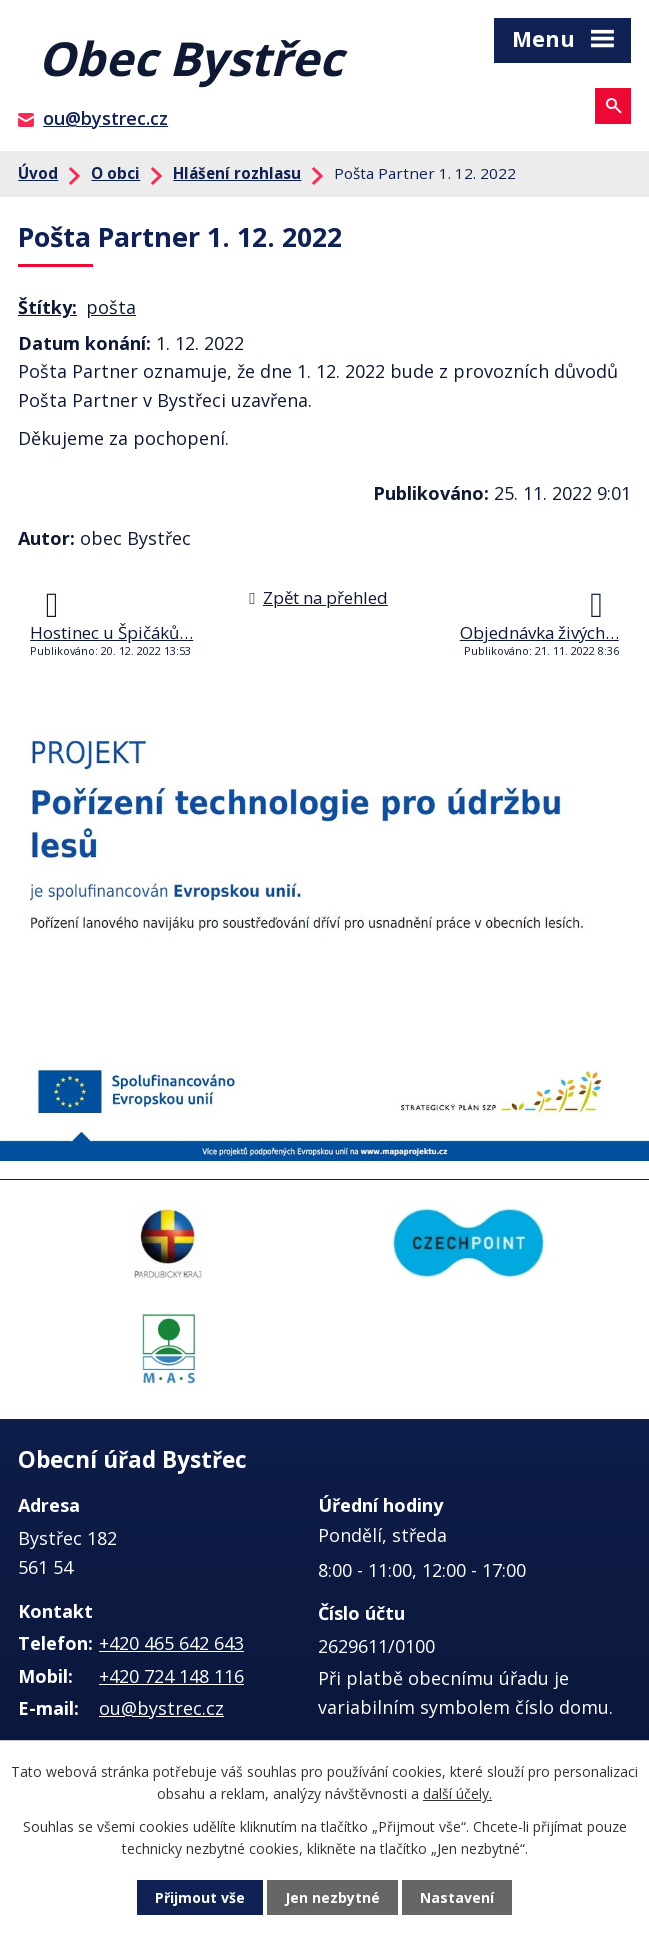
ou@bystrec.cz (105, 118)
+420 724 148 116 (171, 1676)
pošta (111, 307)
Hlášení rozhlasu (237, 173)
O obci (115, 173)
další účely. (457, 1793)
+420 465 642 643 (171, 1643)
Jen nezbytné (332, 1897)
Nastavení (457, 1897)
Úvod (38, 173)
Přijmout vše (200, 1897)
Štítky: (47, 307)
